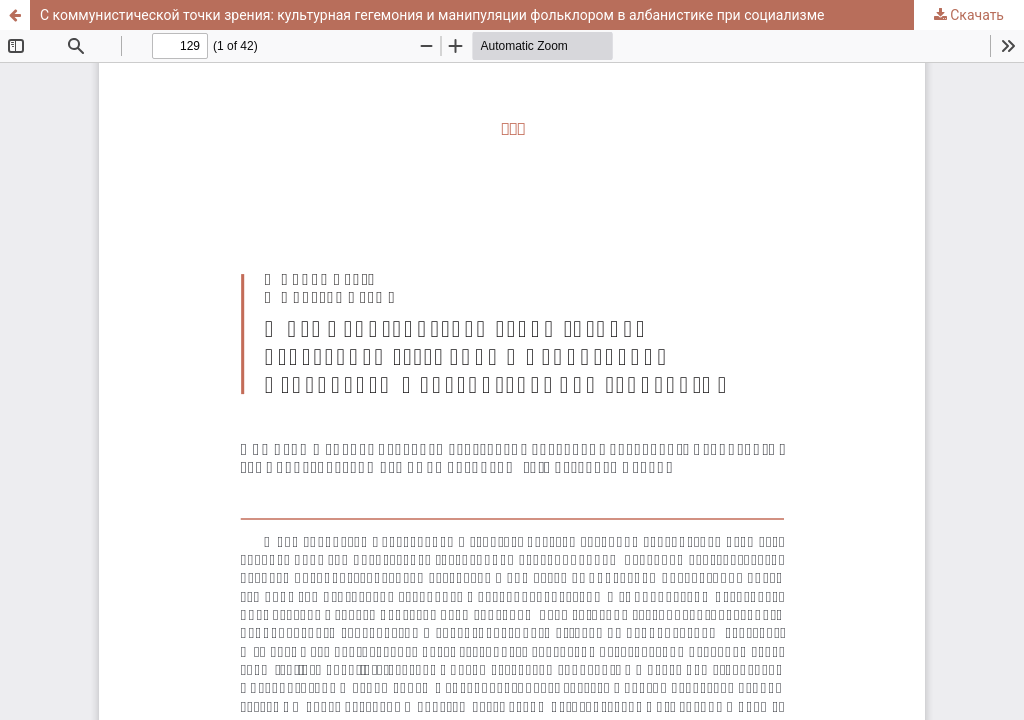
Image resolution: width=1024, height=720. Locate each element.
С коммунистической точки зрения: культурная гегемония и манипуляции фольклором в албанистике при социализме (432, 15)
